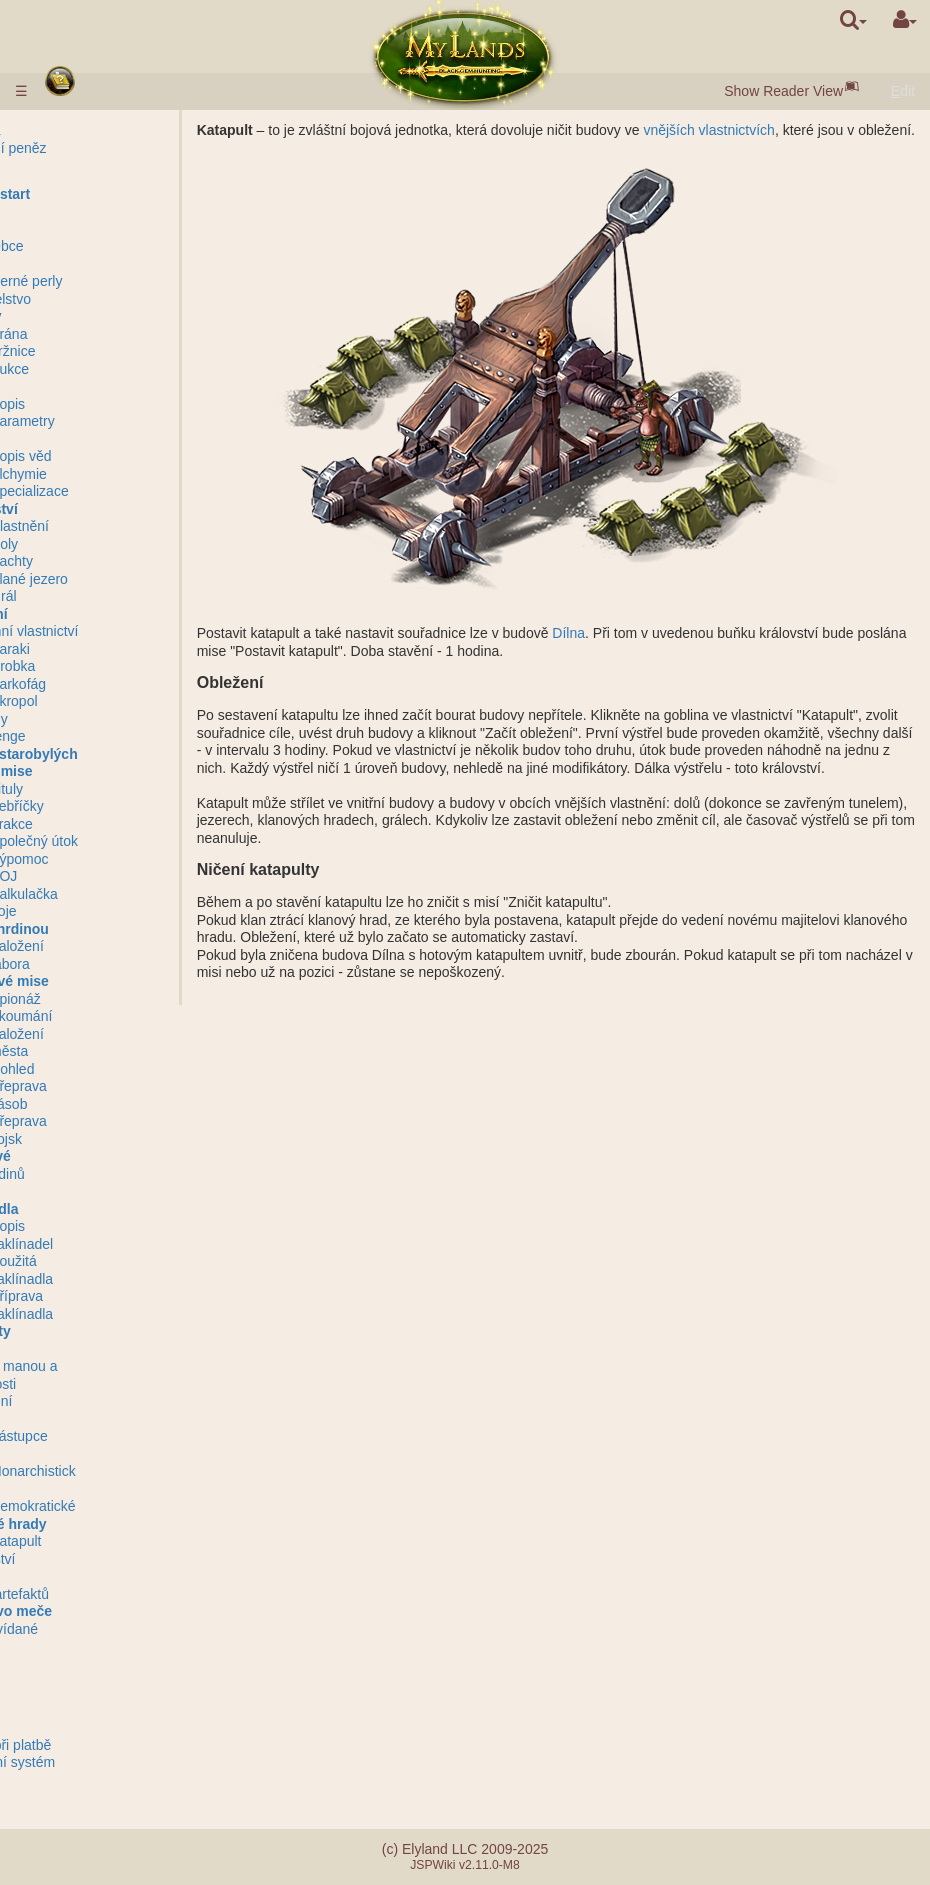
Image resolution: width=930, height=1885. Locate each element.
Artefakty (85, 1331)
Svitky (73, 1349)
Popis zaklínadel (126, 1235)
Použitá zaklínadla (126, 1270)
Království (89, 509)
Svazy (74, 1419)
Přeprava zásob (123, 1095)
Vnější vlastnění (104, 526)
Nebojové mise (104, 981)
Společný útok (139, 841)
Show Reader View (783, 91)
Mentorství (87, 1559)
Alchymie (123, 474)
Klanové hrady (103, 1524)
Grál (108, 596)
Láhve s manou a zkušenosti (108, 1375)
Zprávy (76, 1681)
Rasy (71, 211)
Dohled (117, 1069)
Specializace (134, 491)
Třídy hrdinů (92, 1174)
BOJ (108, 876)
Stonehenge (93, 736)
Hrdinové (85, 1156)
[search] (853, 20)
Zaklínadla (89, 1209)
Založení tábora (122, 955)
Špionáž (120, 999)
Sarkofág (123, 684)
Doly (109, 544)
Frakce (116, 824)
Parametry (127, 421)
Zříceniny (84, 719)
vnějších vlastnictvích (732, 130)
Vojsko (77, 386)
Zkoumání (126, 1016)
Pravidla (80, 130)
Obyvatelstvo (95, 299)
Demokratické (138, 1506)
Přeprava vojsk (123, 1130)
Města (75, 229)
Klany (74, 1454)
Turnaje (78, 1576)
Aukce (114, 369)
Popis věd (125, 456)
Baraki (115, 649)
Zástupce (124, 1436)
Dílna (591, 651)
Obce (111, 246)
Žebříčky (122, 806)
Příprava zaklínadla (126, 1305)
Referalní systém (107, 1762)
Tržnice (117, 351)
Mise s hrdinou (104, 929)
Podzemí (84, 614)
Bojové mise (96, 771)
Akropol (118, 701)
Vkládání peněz (103, 148)
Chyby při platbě (105, 1745)
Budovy (80, 316)
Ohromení (86, 1401)
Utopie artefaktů (104, 1594)
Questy (77, 1664)
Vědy (71, 439)
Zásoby (78, 264)
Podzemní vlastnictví (119, 631)
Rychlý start (95, 194)
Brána (113, 334)
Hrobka (117, 666)
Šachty (116, 561)
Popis (112, 404)
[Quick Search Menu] (853, 20)
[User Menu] (905, 20)
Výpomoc (124, 859)
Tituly (111, 789)
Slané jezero (134, 579)
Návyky (79, 1191)
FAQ (69, 1727)
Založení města (122, 1043)
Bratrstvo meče (106, 1611)
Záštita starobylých (119, 754)
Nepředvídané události (99, 1638)
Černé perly (131, 281)
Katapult (120, 1541)
